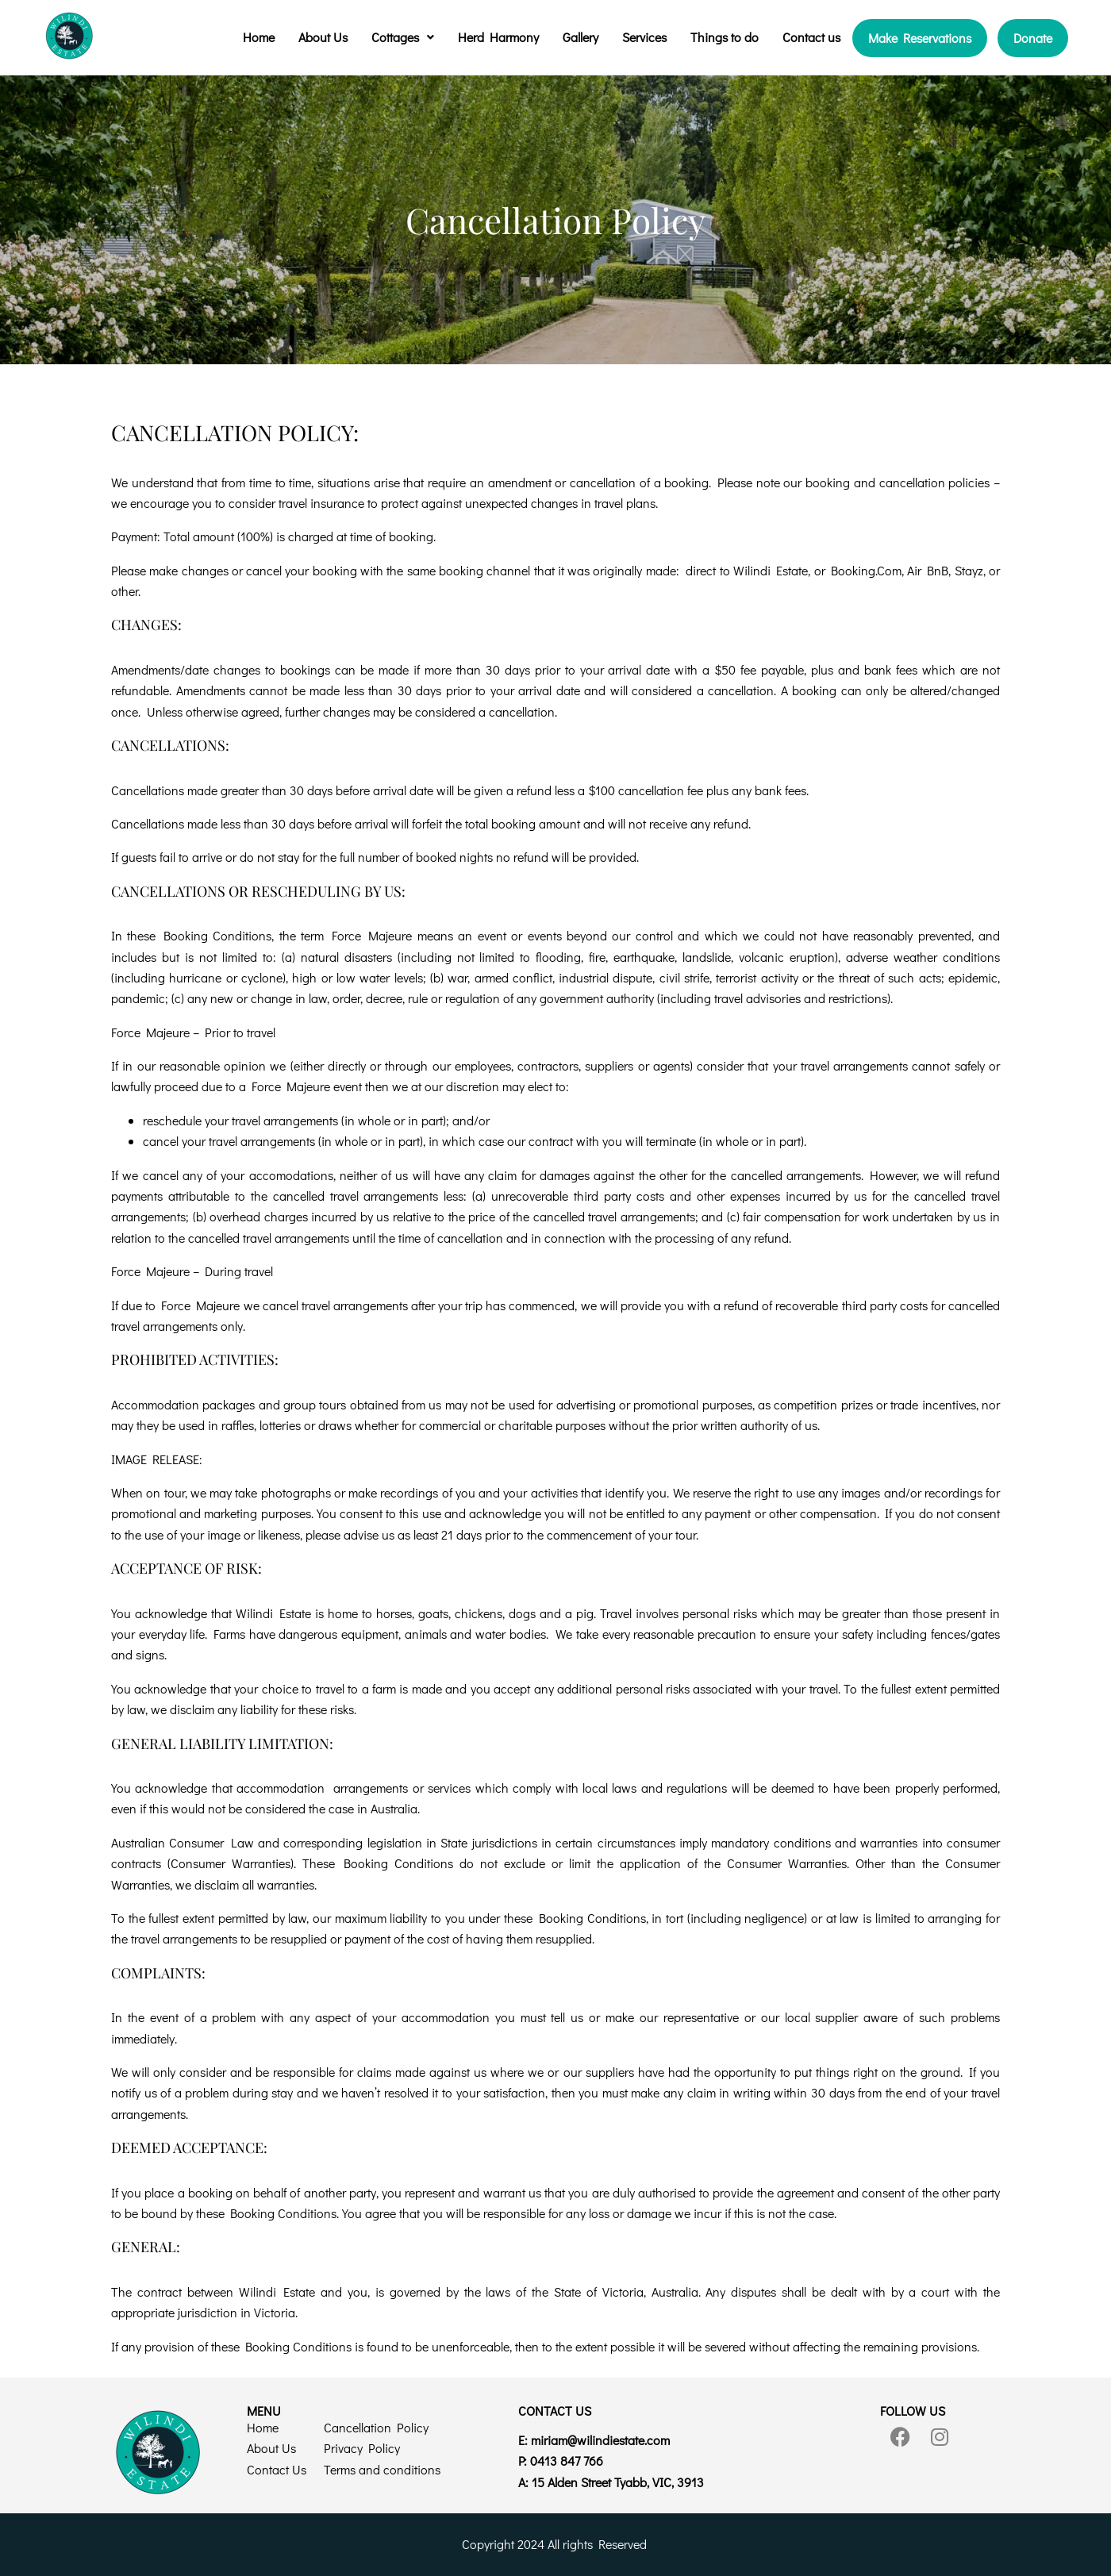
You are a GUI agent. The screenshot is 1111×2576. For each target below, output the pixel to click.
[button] (402, 37)
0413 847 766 (566, 2460)
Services (644, 37)
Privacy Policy (362, 2448)
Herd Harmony (498, 37)
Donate (1032, 37)
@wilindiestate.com (600, 2440)
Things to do (724, 37)
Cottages (402, 37)
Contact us (811, 37)
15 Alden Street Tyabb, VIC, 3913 (618, 2482)
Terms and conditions (382, 2469)
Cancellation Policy (376, 2427)
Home (259, 37)
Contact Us (276, 2469)
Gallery (580, 37)
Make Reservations (919, 37)
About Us (323, 37)
